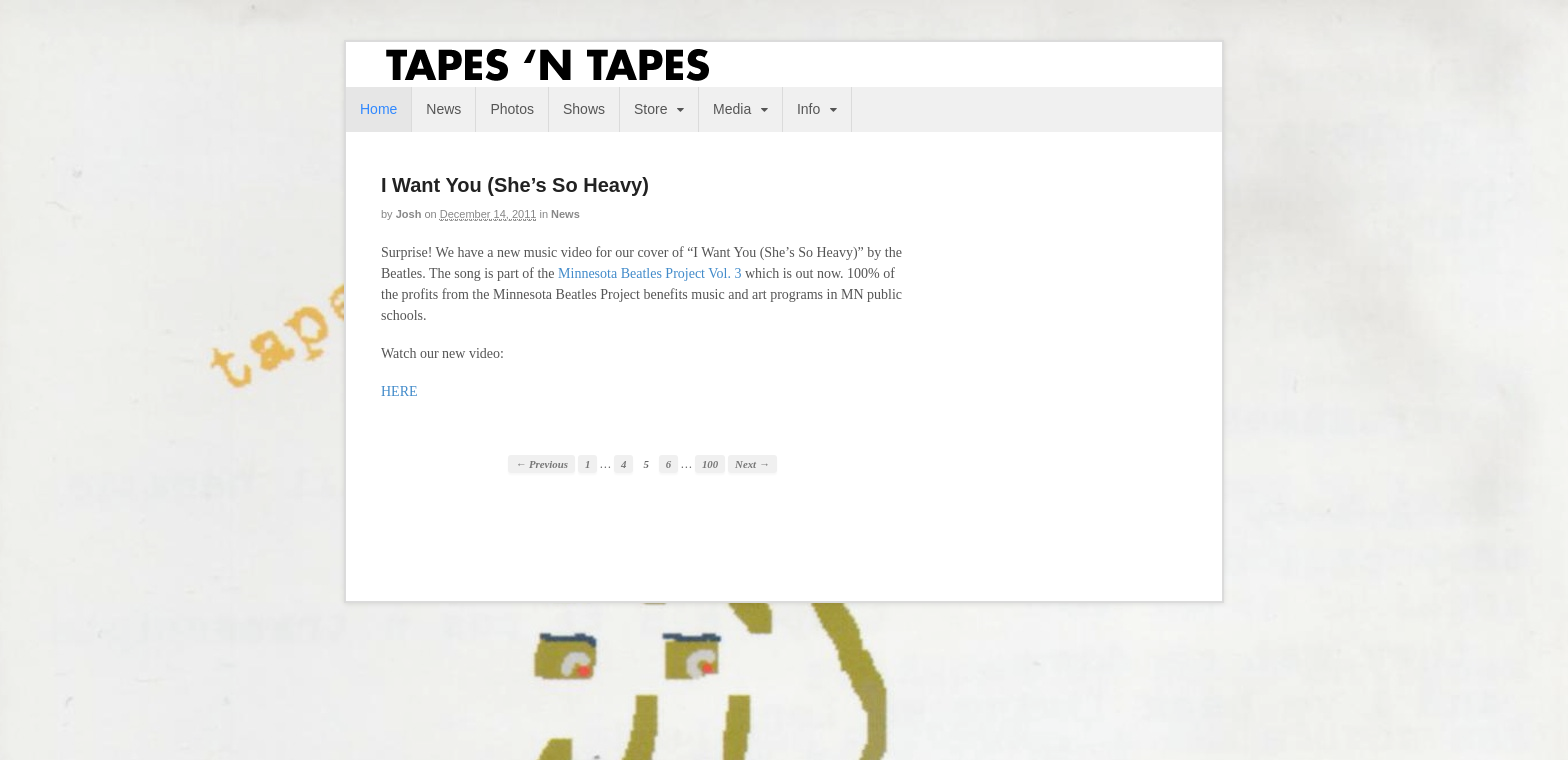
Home (378, 109)
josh (409, 214)
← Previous (541, 464)
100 (710, 464)
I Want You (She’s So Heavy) (515, 185)
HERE (399, 391)
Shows (584, 109)
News (443, 109)
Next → (752, 464)
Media (732, 109)
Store (650, 109)
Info (808, 109)
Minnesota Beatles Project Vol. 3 (649, 273)
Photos (512, 109)
